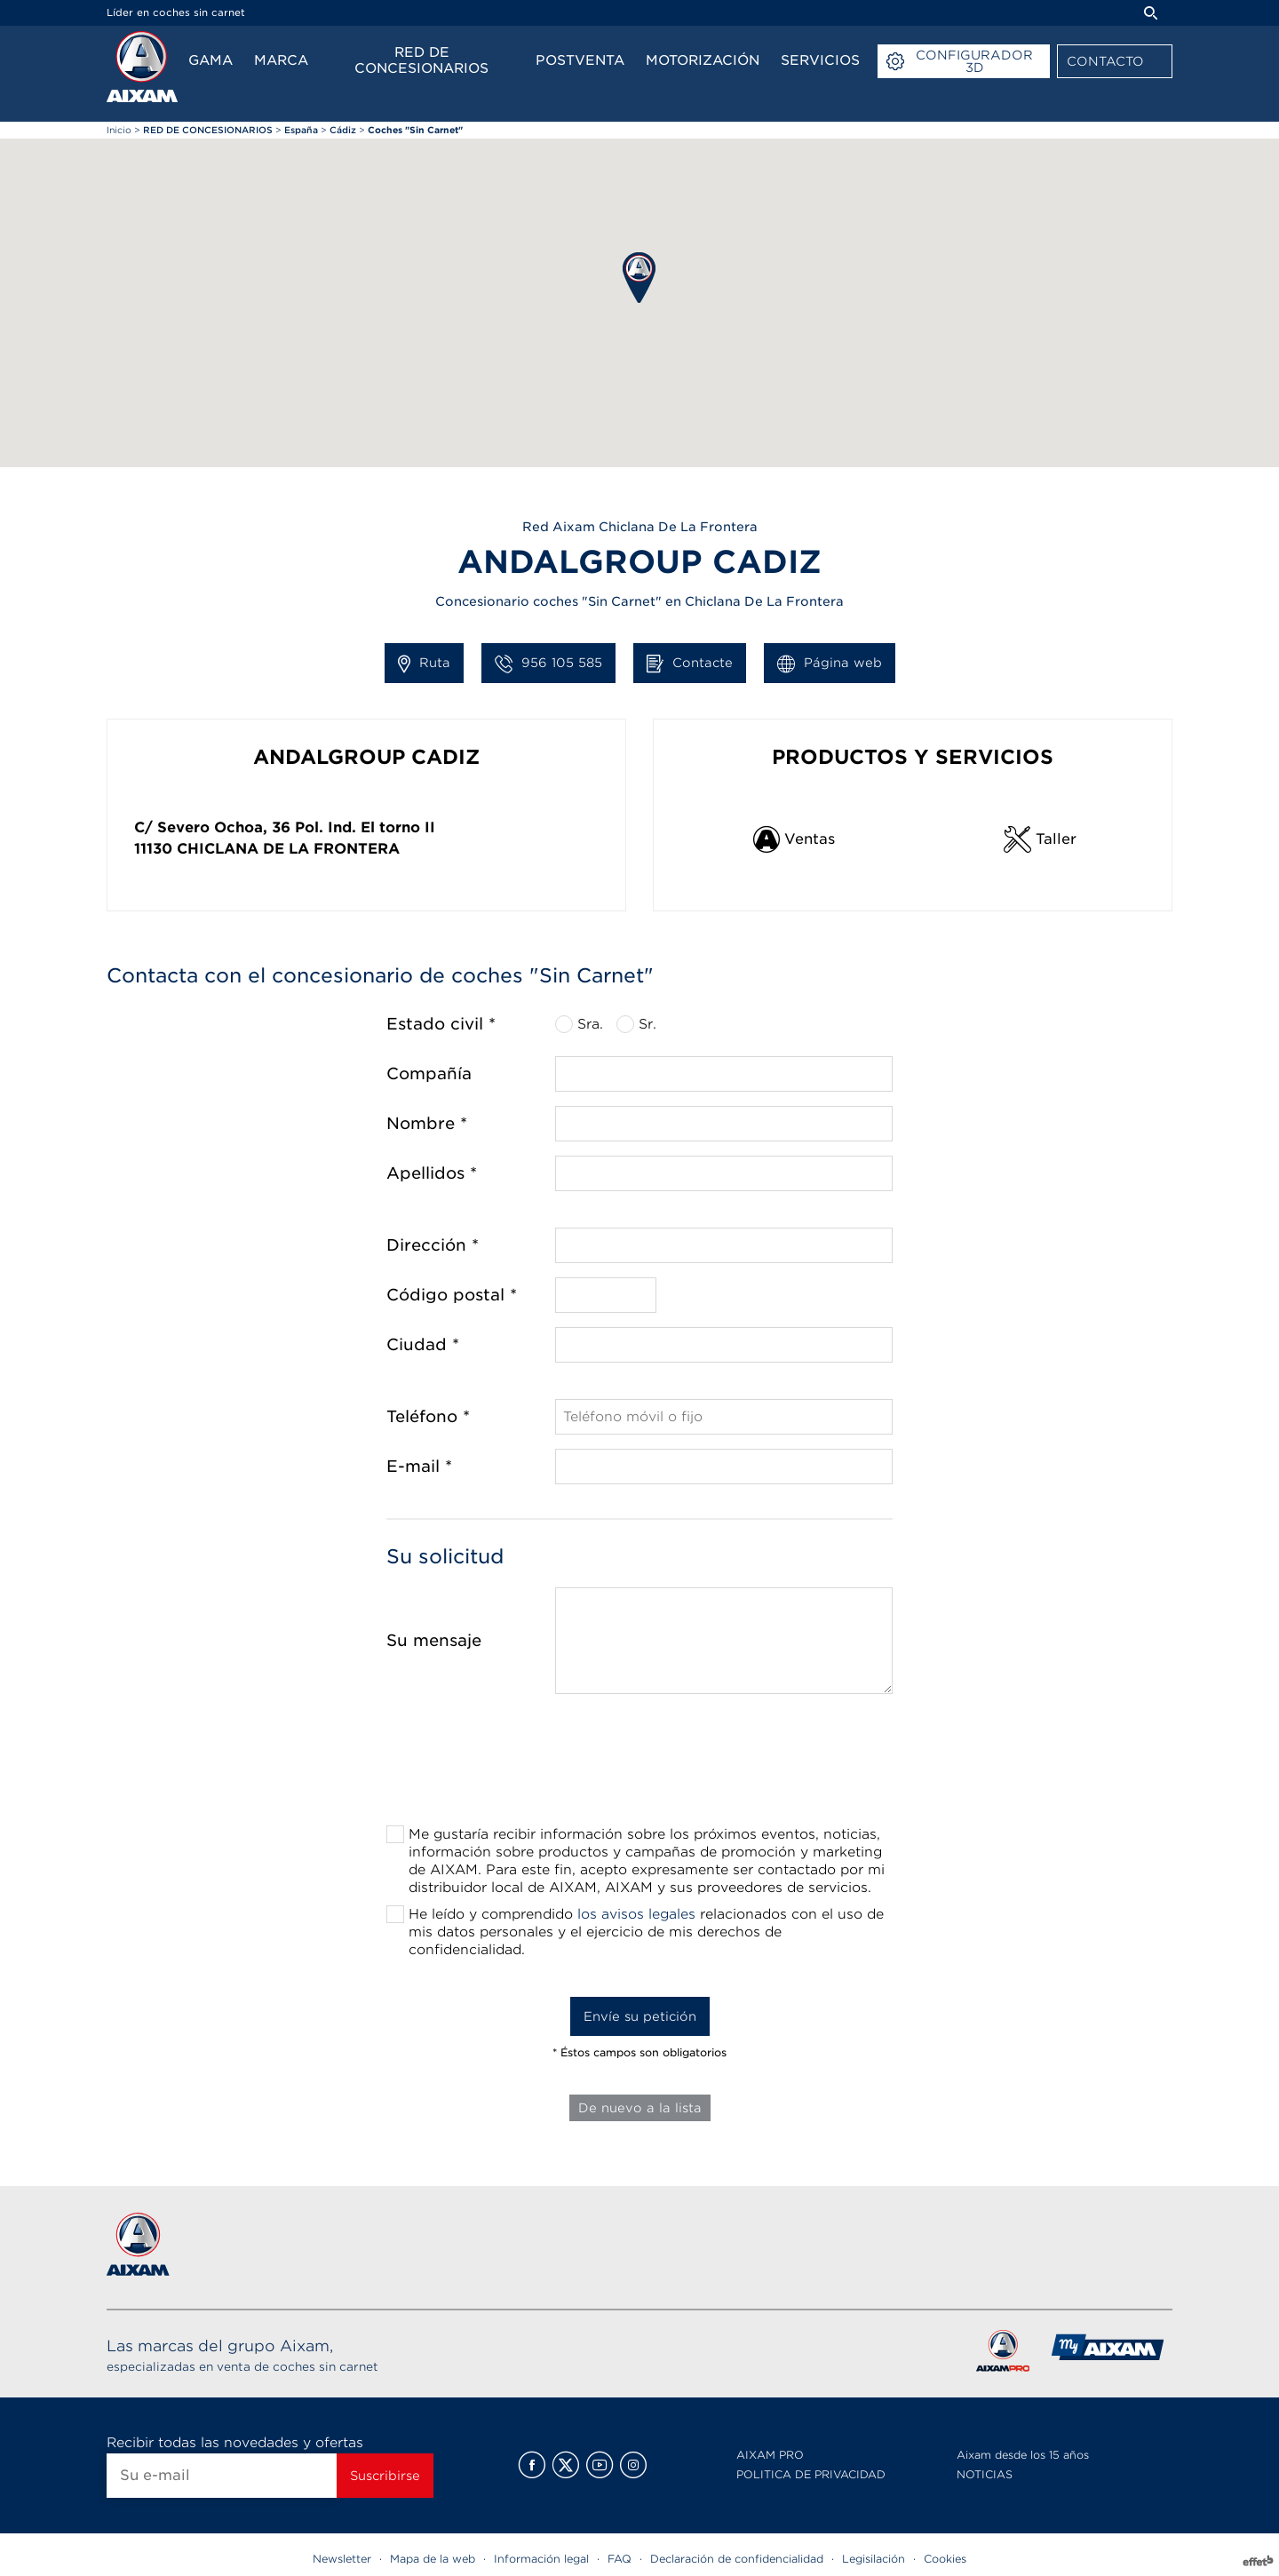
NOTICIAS (985, 2474)
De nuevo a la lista (640, 2108)
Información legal (541, 2558)
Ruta (424, 663)
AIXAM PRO (770, 2454)
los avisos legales (636, 1914)
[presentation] (639, 1765)
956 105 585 (548, 663)
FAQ (620, 2558)
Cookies (945, 2558)
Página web (829, 663)
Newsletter (342, 2558)
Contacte (690, 663)
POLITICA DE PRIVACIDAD (811, 2474)
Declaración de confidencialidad (736, 2558)
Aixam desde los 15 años (1023, 2454)
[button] (639, 277)
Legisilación (873, 2558)
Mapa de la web (432, 2558)
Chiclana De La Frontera (288, 848)
